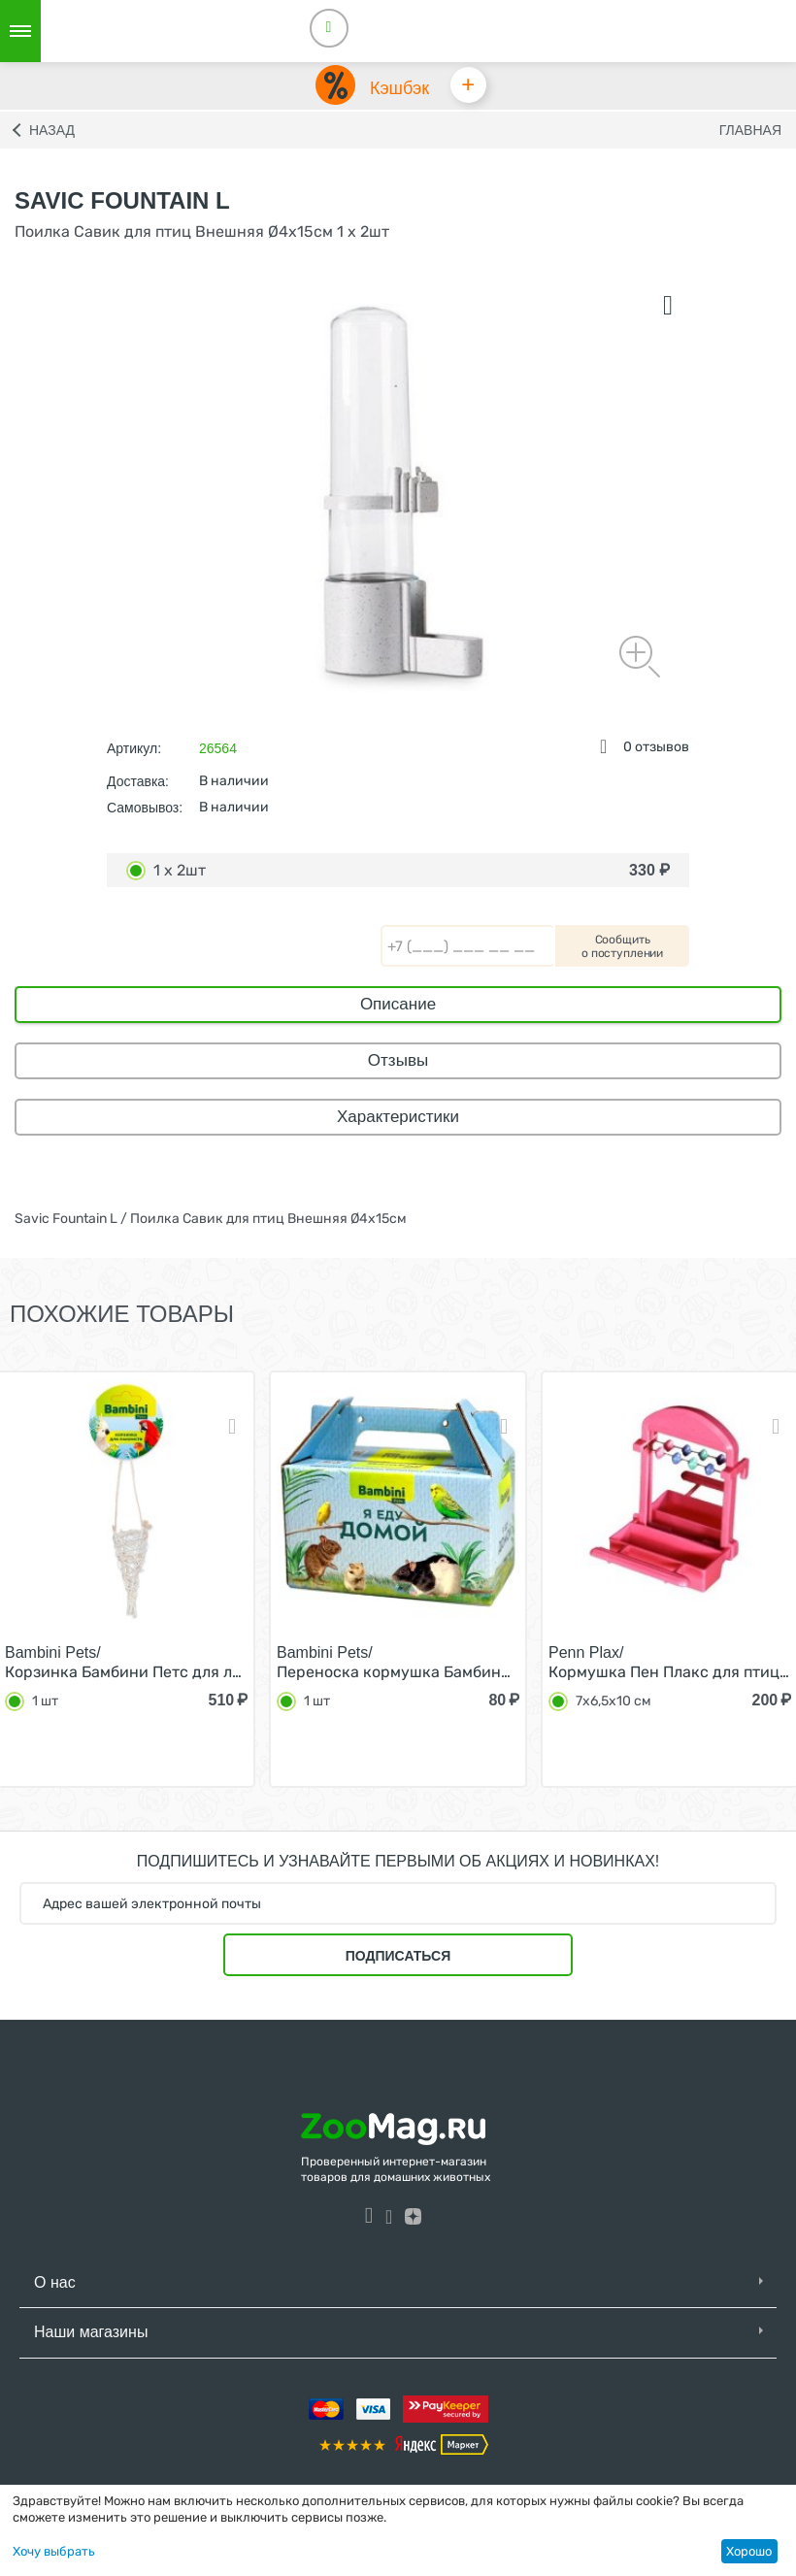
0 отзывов (656, 748)
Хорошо (749, 2551)
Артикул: (134, 749)
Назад (52, 131)
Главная (750, 131)
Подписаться (398, 1957)
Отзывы (398, 1061)
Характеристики (398, 1117)
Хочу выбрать (54, 2551)
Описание (398, 1005)
